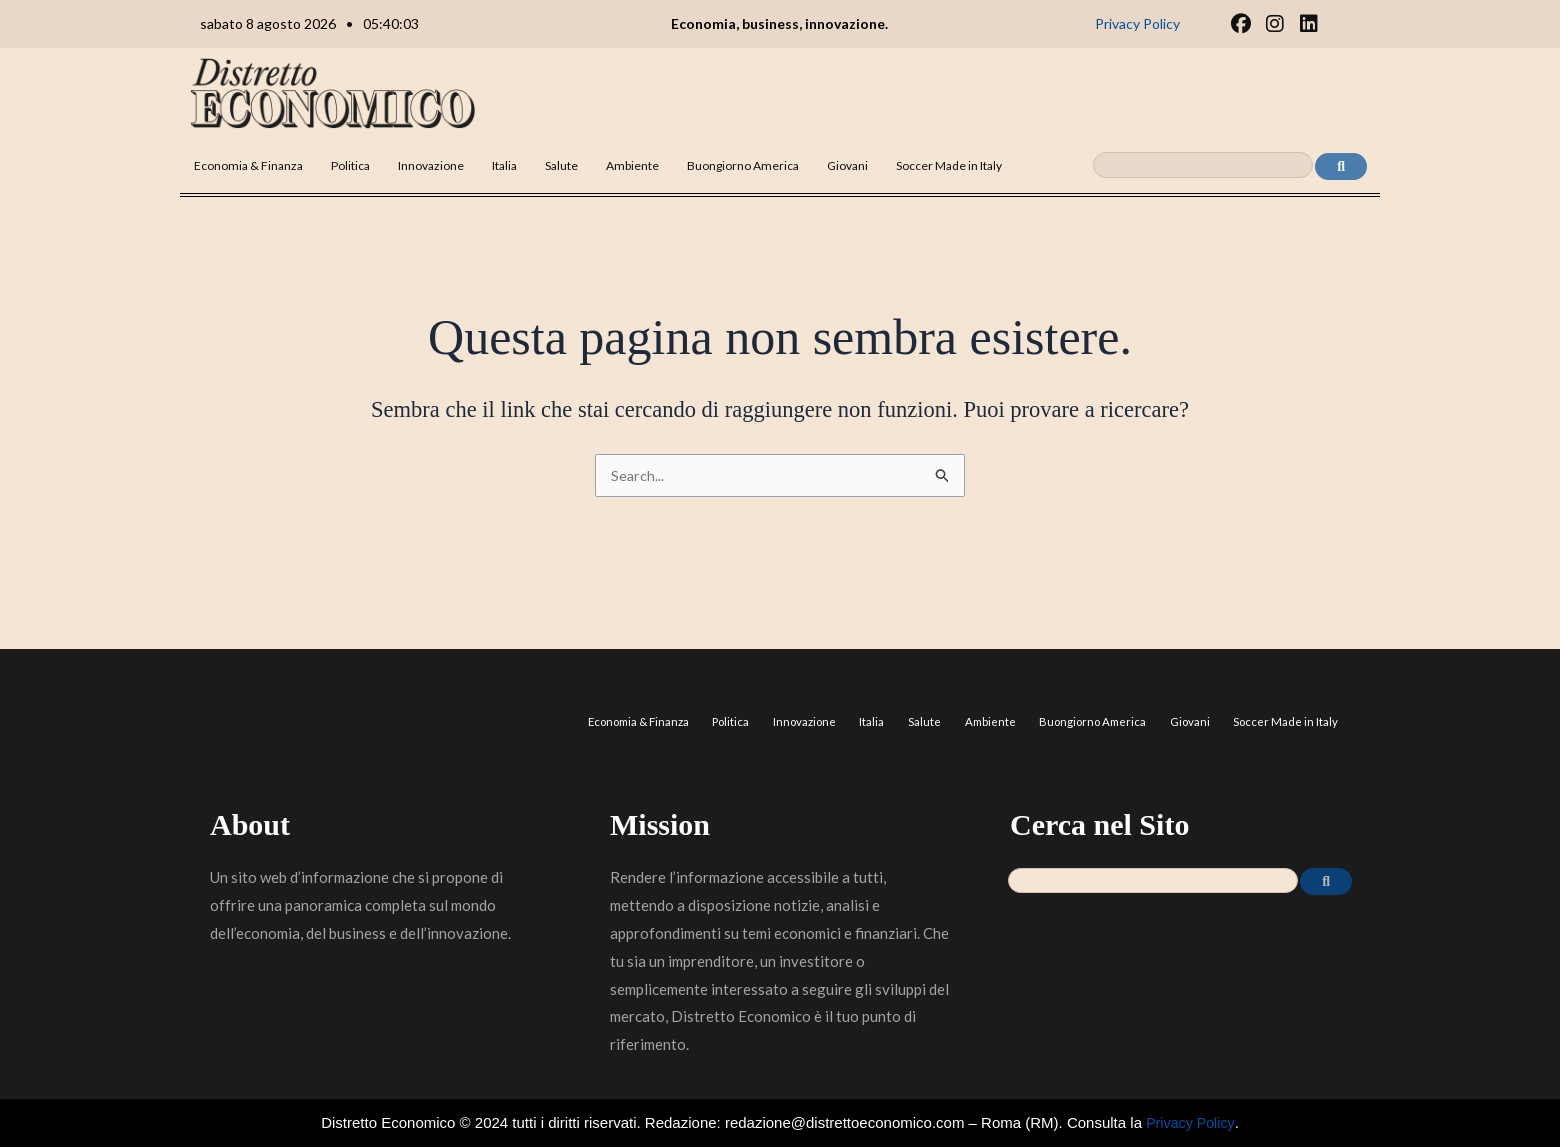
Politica (350, 165)
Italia (504, 165)
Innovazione (431, 165)
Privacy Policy (1190, 1122)
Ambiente (632, 165)
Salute (561, 165)
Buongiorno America (743, 165)
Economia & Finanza (248, 165)
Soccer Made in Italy (949, 165)
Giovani (847, 165)
